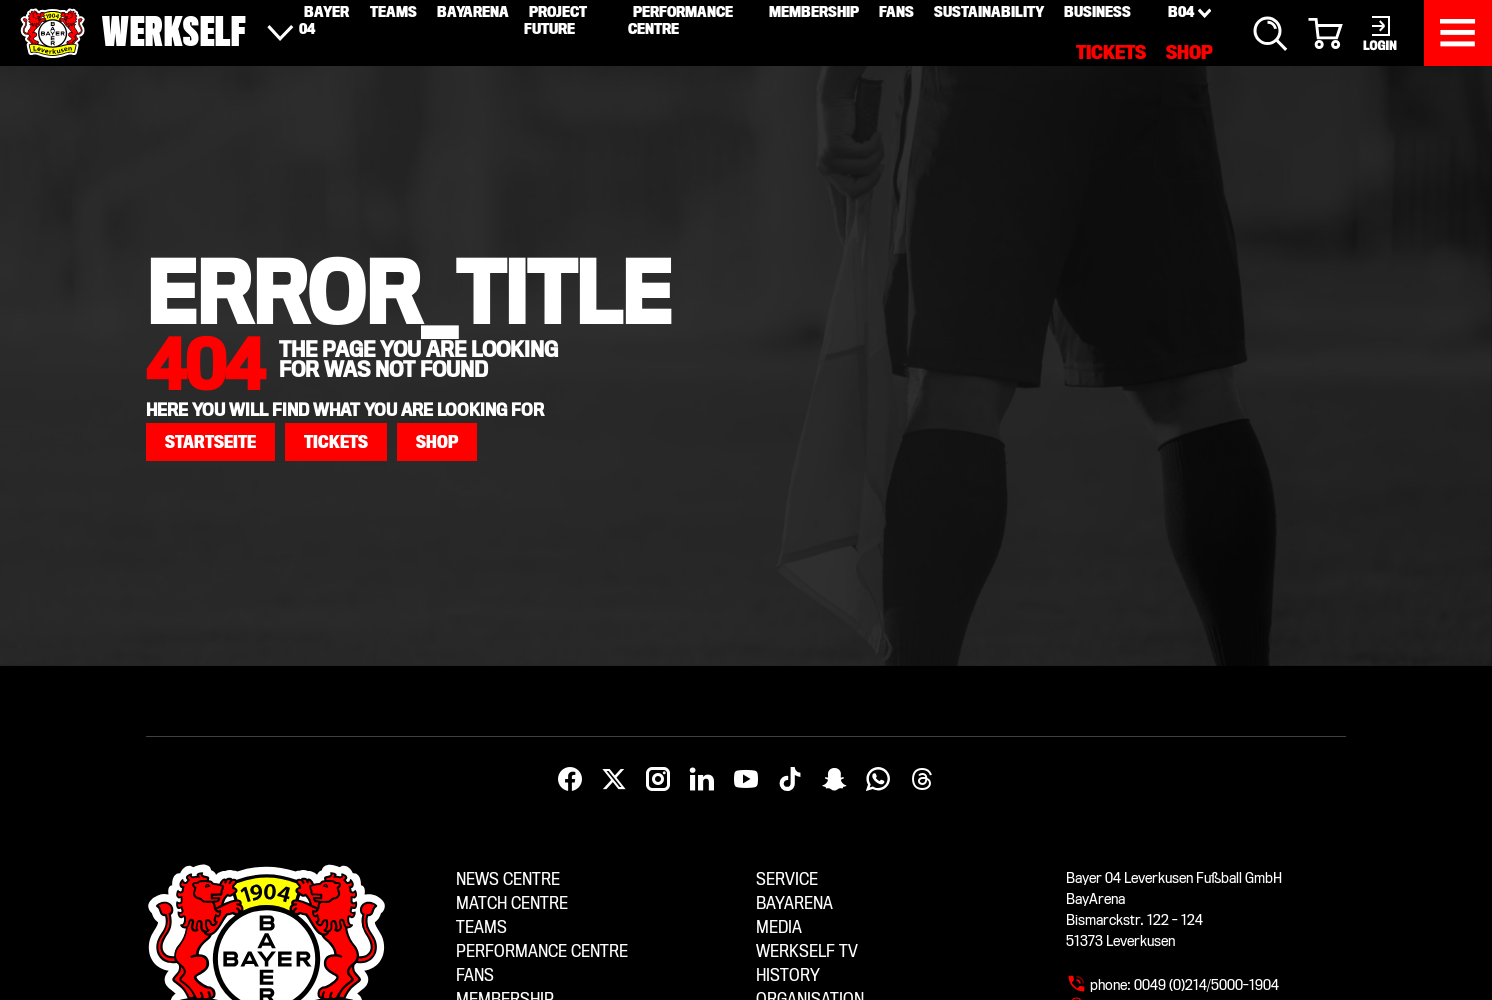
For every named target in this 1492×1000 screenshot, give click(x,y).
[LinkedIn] (702, 780)
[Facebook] (570, 780)
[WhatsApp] (878, 780)
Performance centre (542, 951)
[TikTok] (790, 780)
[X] (614, 780)
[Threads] (922, 780)
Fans (475, 975)
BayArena (794, 903)
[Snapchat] (834, 780)
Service (787, 879)
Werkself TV (807, 951)
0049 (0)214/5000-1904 (1206, 985)
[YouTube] (746, 780)
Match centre (512, 903)
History (788, 975)
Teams (481, 927)
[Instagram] (658, 780)
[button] (210, 442)
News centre (508, 879)
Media (779, 927)
